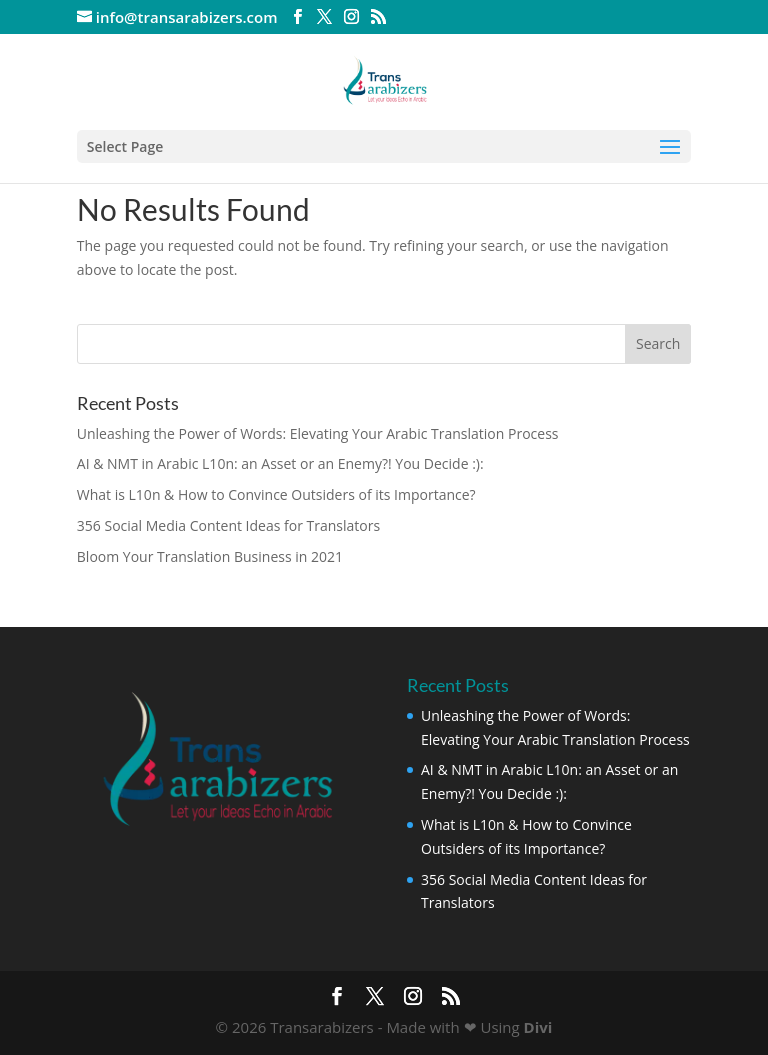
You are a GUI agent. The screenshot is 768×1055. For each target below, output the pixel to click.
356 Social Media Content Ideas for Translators (228, 525)
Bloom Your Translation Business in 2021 (210, 556)
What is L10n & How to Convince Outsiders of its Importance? (276, 494)
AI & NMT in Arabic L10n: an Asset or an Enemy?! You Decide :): (280, 463)
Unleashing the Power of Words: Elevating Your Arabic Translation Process (318, 433)
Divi (538, 1027)
